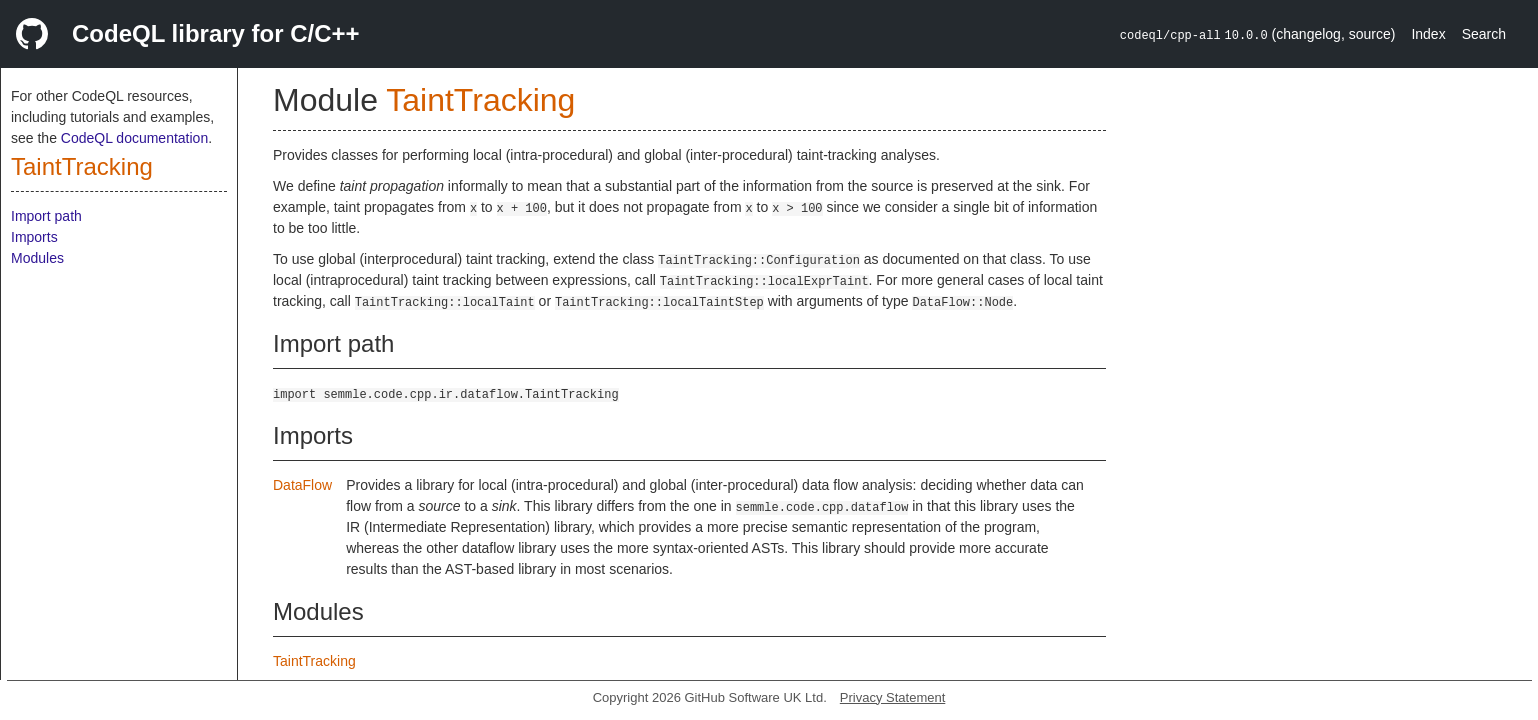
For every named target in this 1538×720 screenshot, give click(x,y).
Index (1428, 34)
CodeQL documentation (134, 138)
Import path (46, 216)
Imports (34, 237)
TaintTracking (82, 166)
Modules (37, 258)
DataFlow (302, 485)
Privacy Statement (893, 697)
